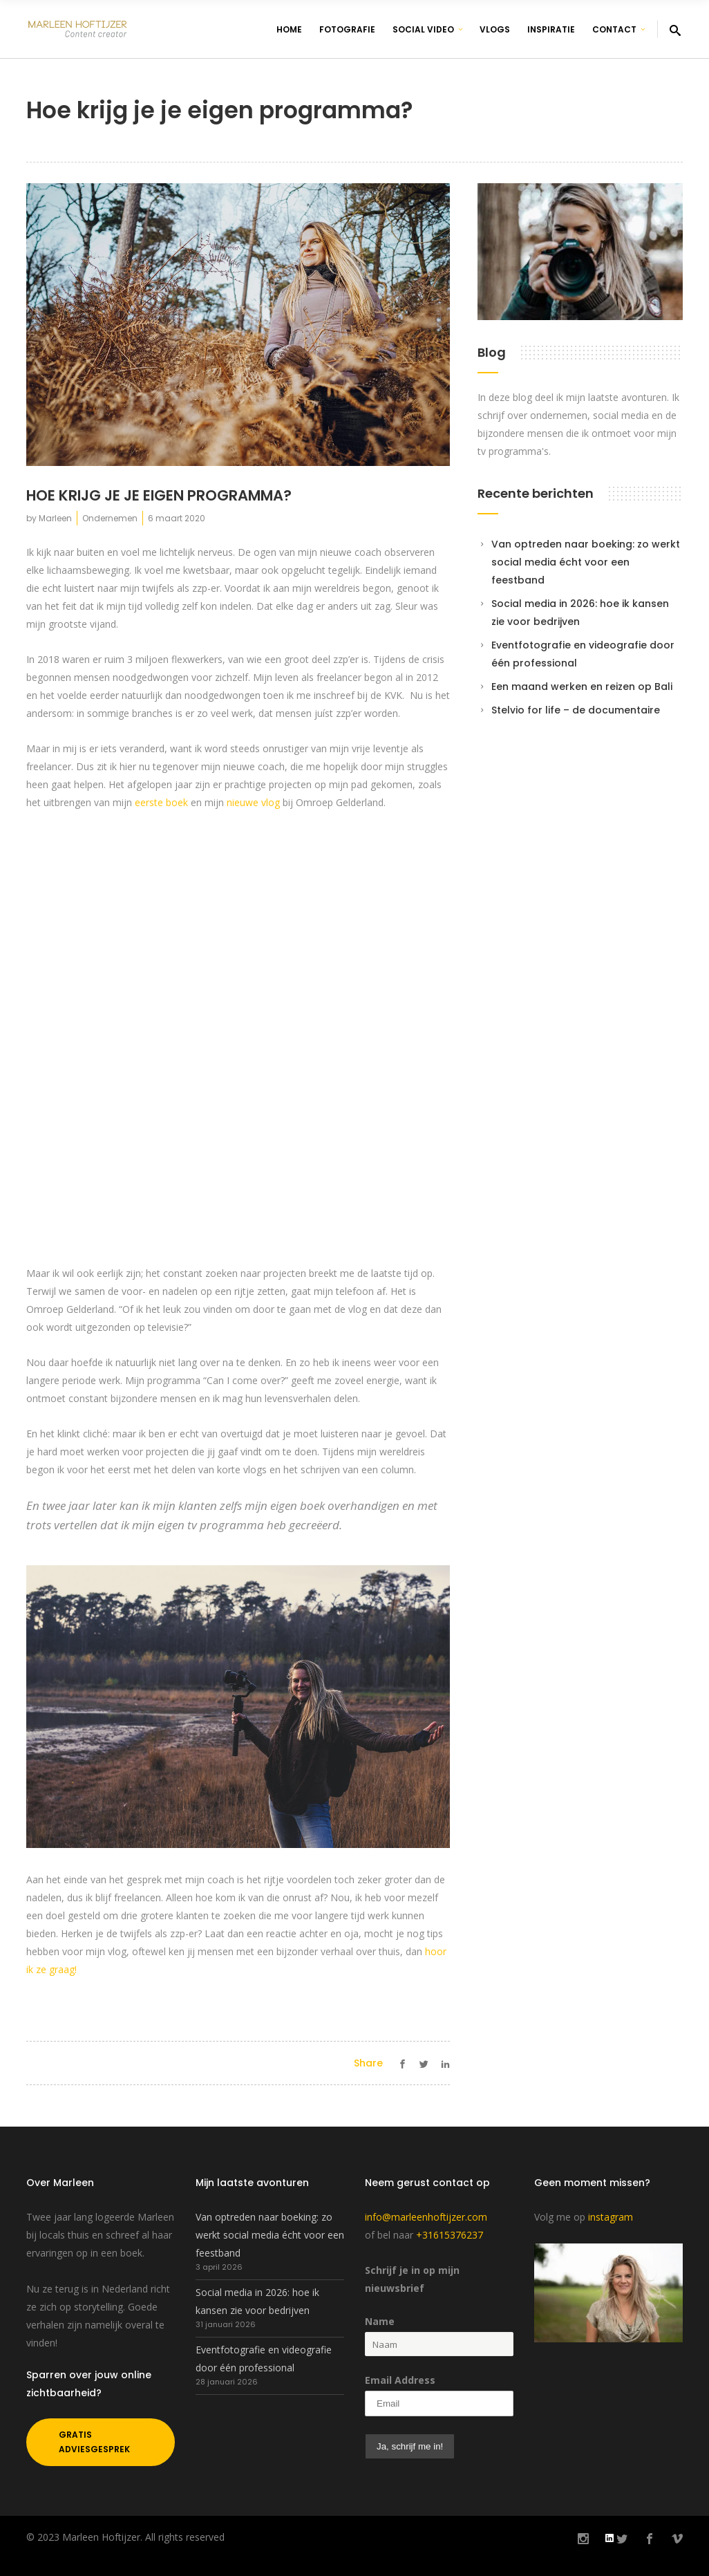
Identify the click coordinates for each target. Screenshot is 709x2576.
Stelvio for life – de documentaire (575, 710)
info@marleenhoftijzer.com (426, 2216)
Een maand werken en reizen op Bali (581, 686)
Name (380, 2321)
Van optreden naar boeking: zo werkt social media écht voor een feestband (585, 562)
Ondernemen (110, 518)
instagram (610, 2216)
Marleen (55, 518)
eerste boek (161, 802)
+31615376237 (449, 2234)
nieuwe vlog (253, 802)
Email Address (400, 2380)
